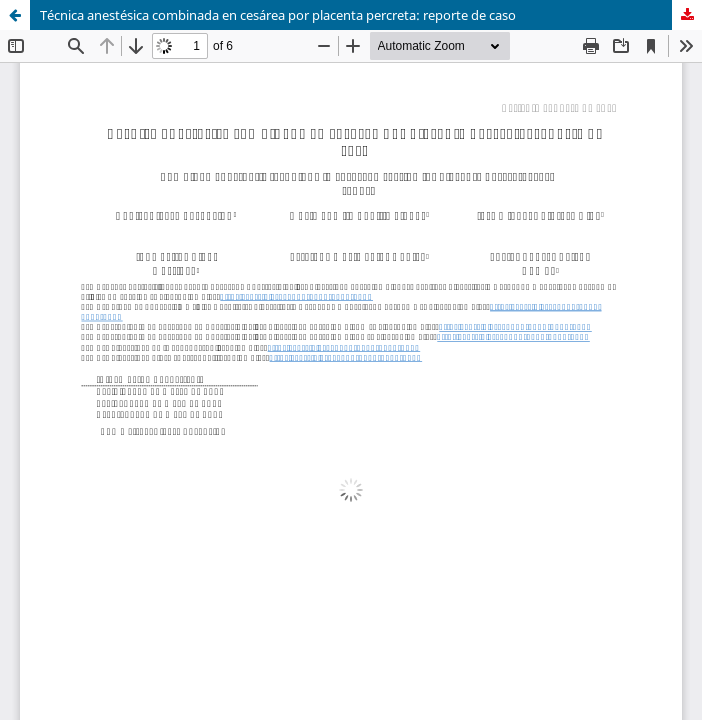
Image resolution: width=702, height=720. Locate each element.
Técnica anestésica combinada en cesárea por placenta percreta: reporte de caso (278, 15)
